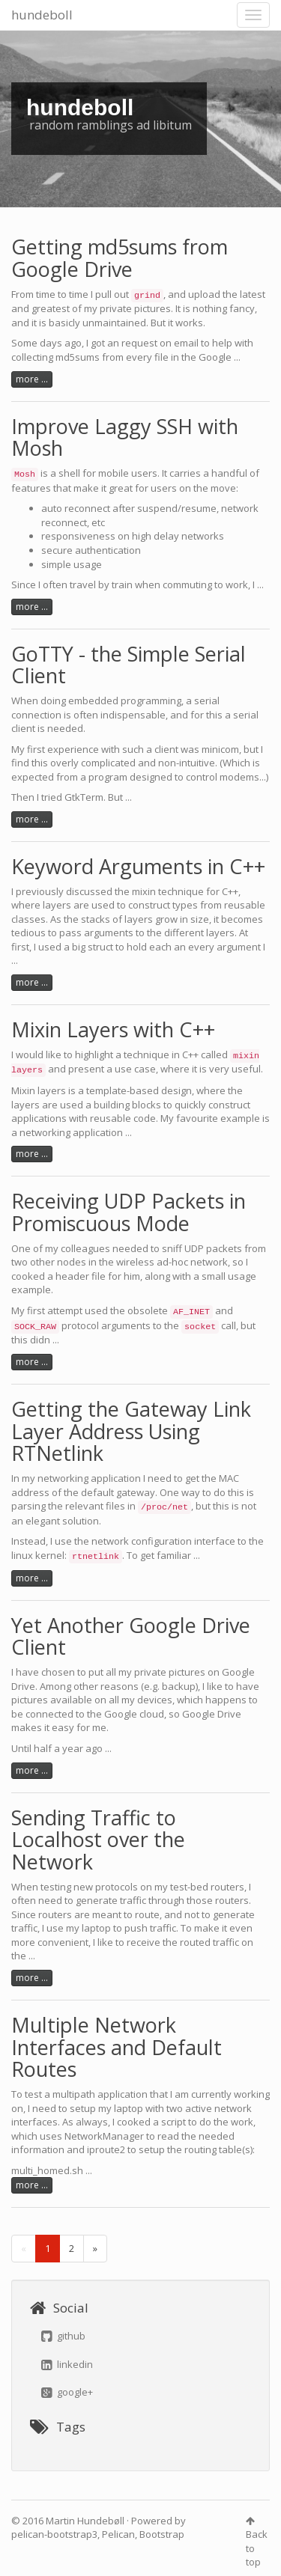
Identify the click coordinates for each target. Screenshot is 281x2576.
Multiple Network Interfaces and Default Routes (116, 2047)
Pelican (118, 2534)
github (63, 2335)
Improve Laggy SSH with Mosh (124, 437)
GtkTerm (83, 797)
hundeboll (42, 14)
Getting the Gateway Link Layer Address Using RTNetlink (131, 1431)
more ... (32, 379)
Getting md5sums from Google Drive (119, 258)
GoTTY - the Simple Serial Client (128, 665)
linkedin (67, 2364)
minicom (220, 749)
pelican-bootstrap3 (54, 2534)
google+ (67, 2392)
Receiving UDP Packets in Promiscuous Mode (128, 1212)
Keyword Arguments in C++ (138, 866)
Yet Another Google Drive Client (130, 1636)
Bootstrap (161, 2534)
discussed (89, 891)
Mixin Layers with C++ (113, 1029)
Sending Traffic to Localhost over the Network (98, 1839)
